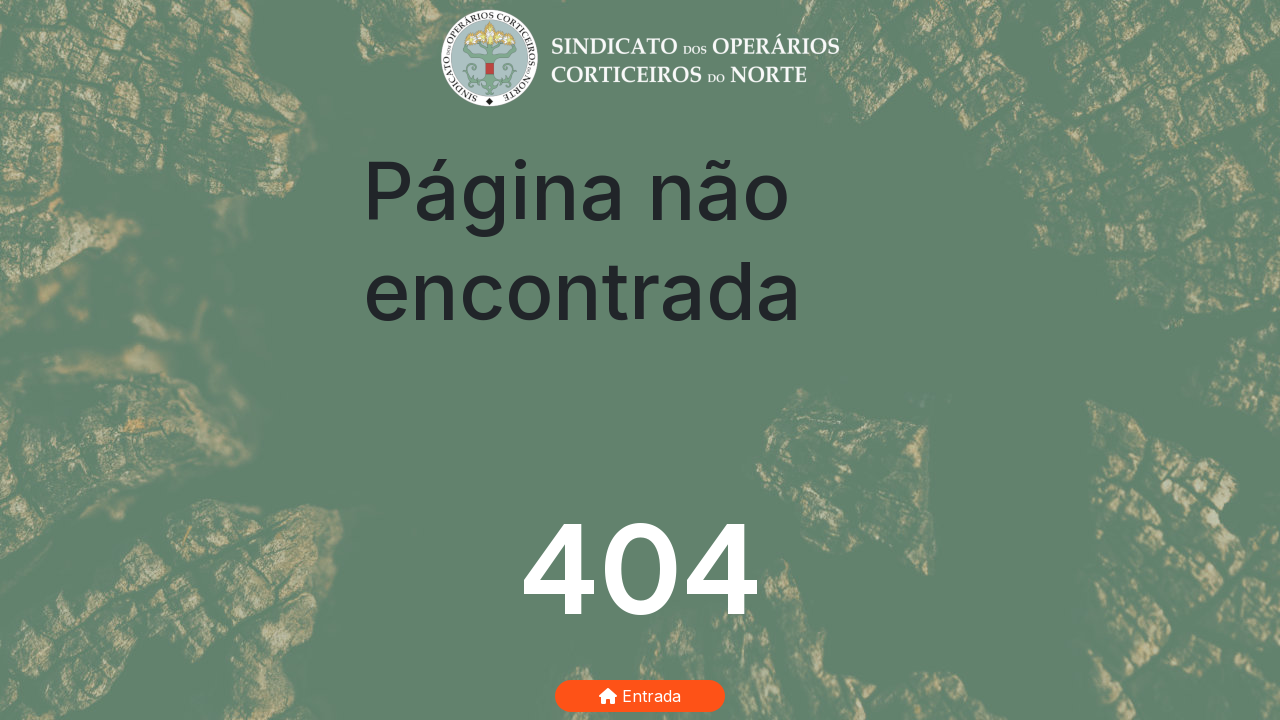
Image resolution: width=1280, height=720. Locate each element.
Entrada (640, 696)
